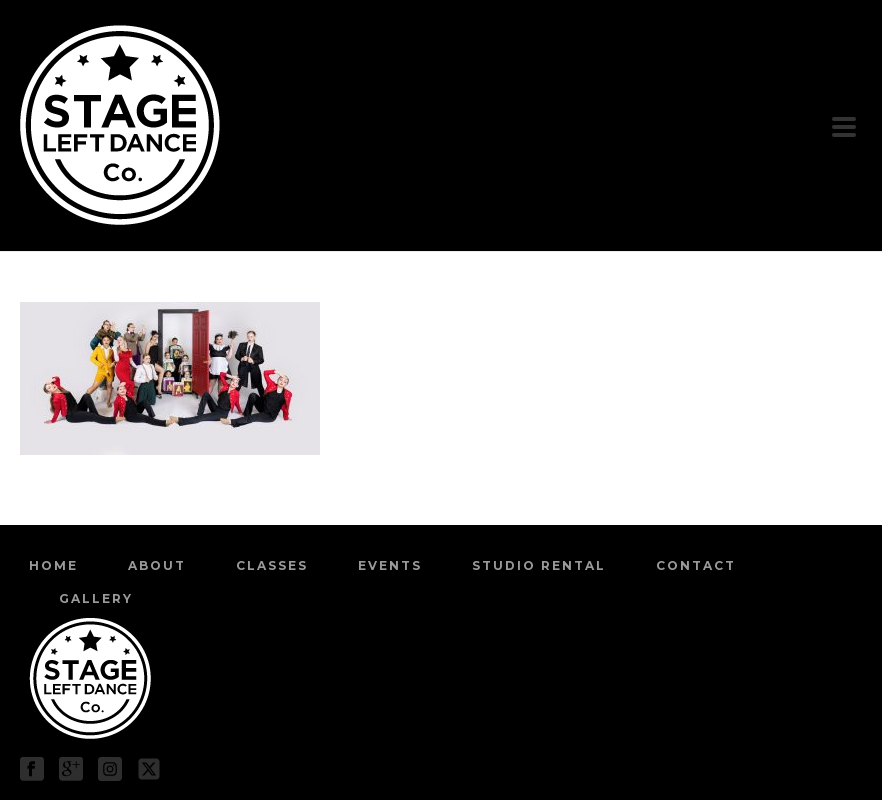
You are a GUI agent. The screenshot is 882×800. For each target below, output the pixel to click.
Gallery (96, 598)
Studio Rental (539, 565)
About (157, 565)
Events (390, 565)
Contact (696, 565)
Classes (272, 565)
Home (53, 565)
